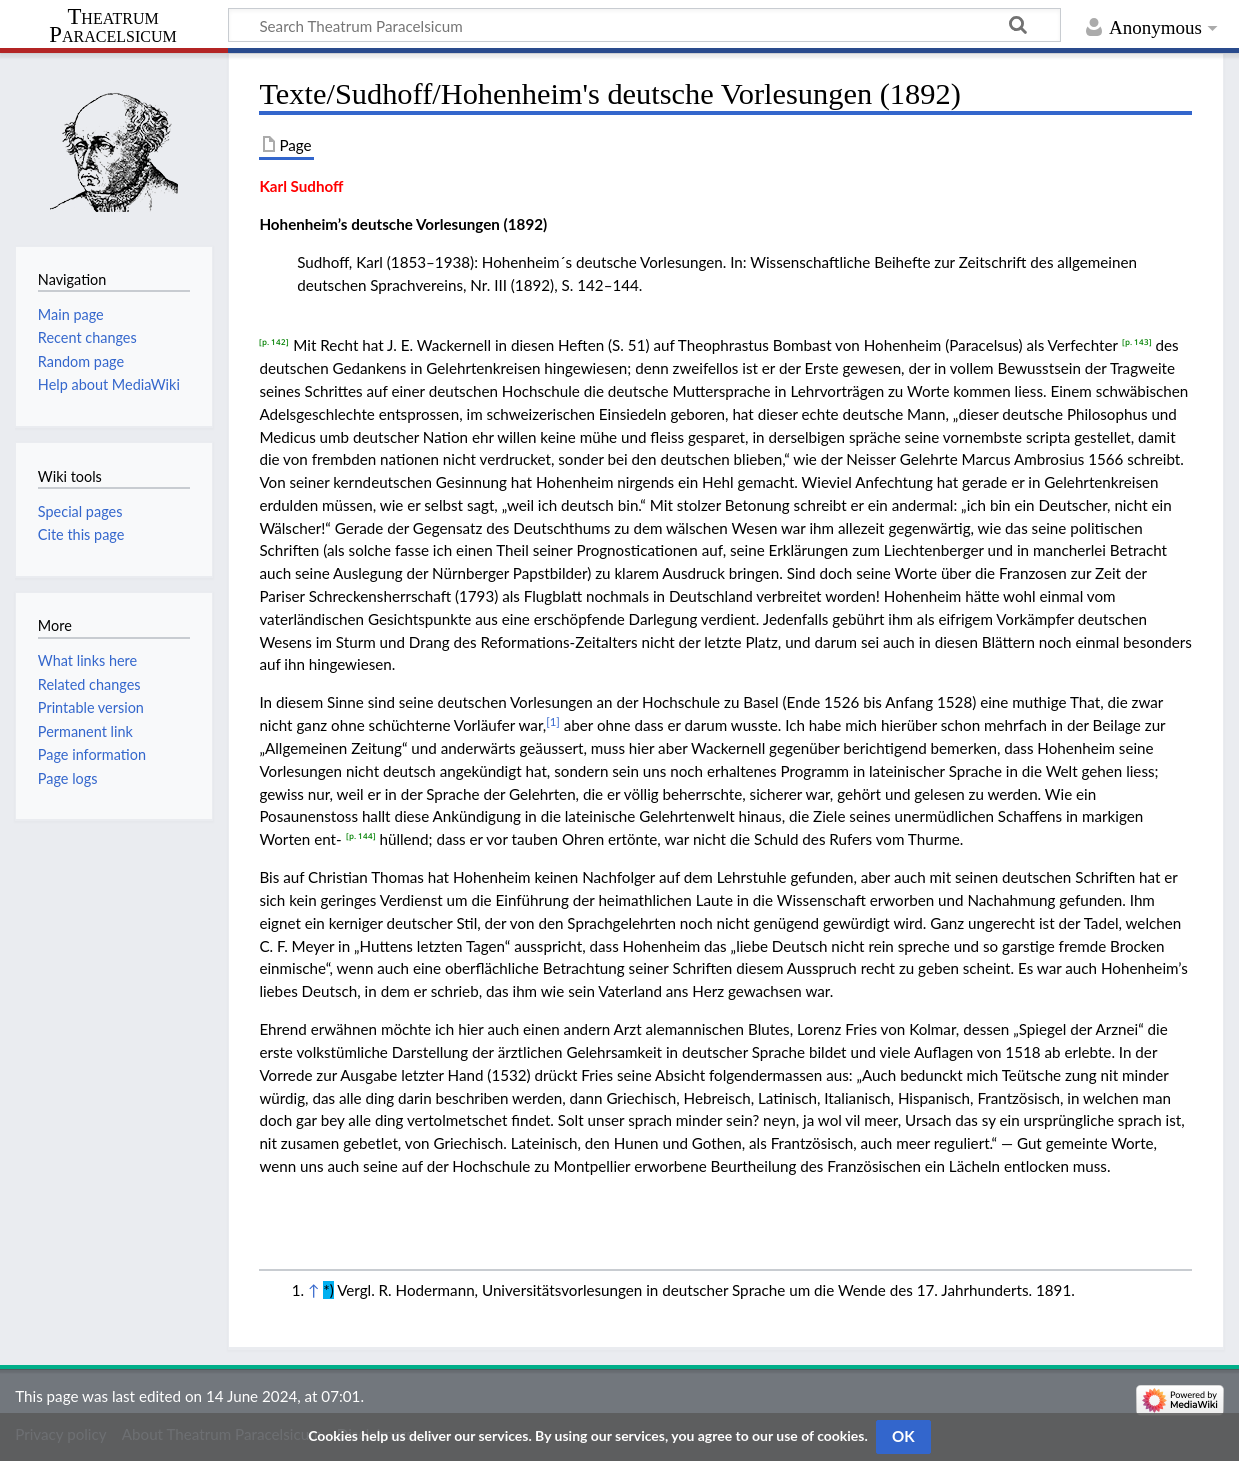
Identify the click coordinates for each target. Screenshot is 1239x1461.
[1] (553, 721)
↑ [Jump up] (313, 1290)
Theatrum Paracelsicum (112, 26)
